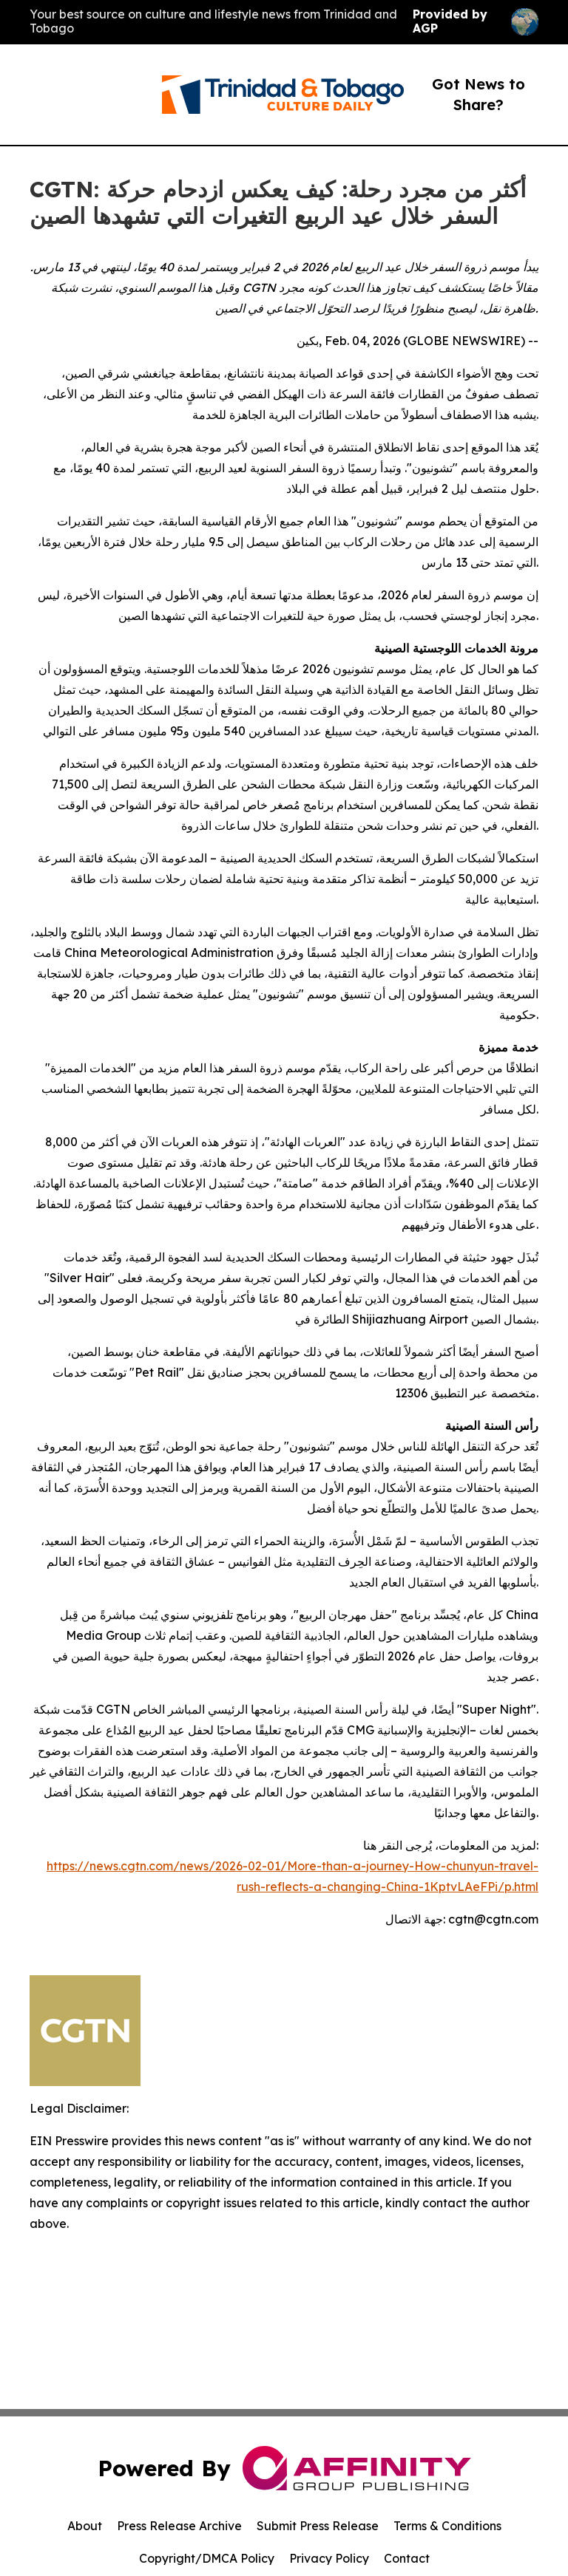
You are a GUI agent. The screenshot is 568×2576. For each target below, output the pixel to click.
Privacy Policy (329, 2558)
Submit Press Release (318, 2525)
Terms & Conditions (447, 2525)
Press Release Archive (179, 2525)
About (84, 2525)
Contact (407, 2558)
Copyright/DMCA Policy (206, 2558)
